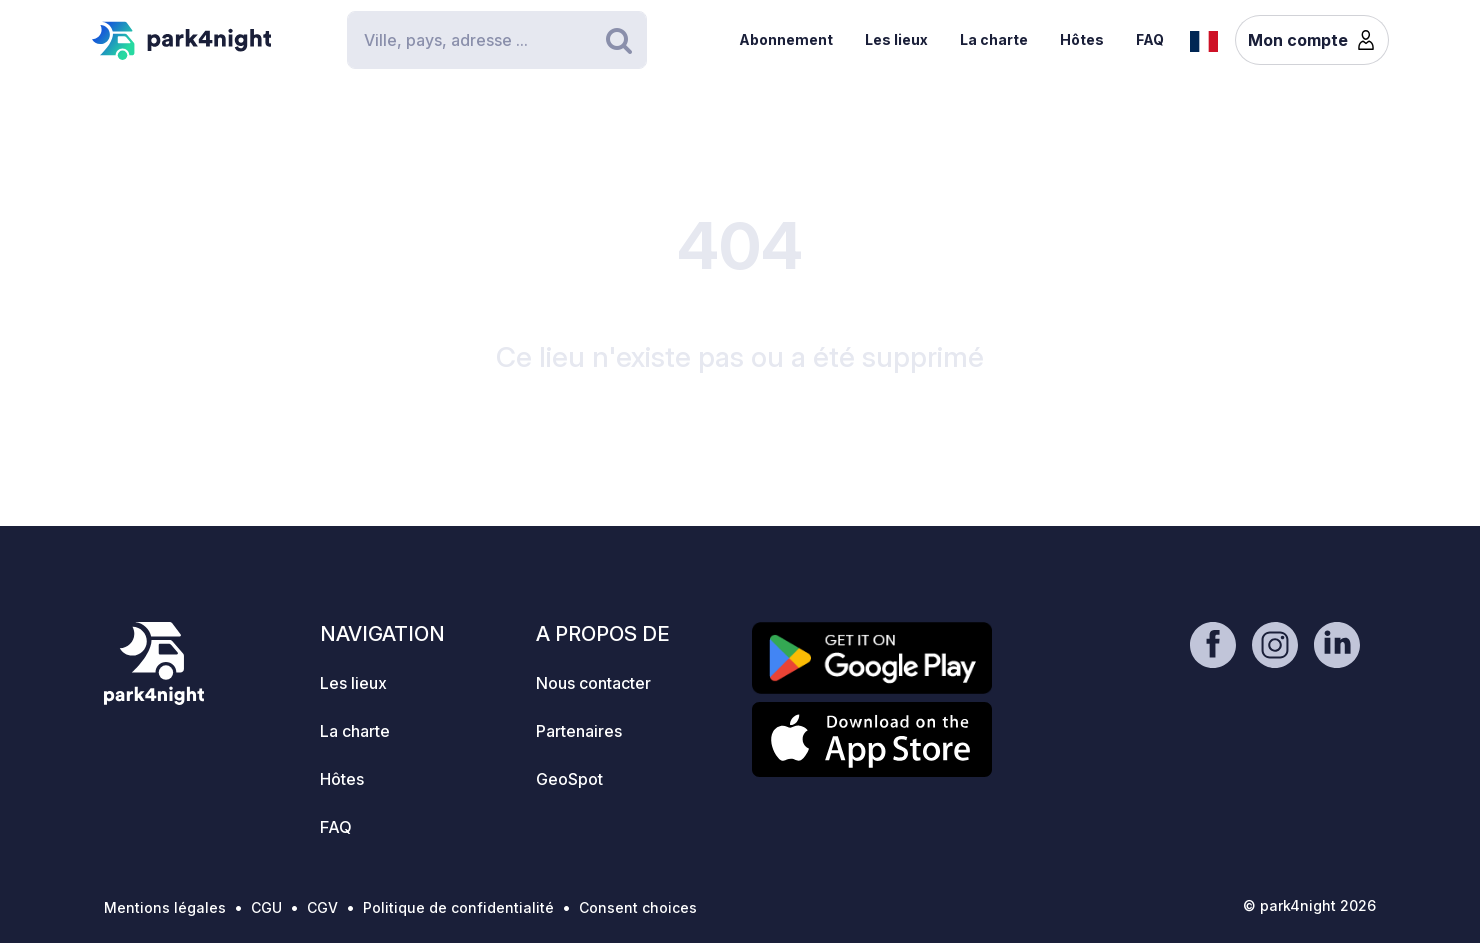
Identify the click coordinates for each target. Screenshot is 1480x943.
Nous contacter (593, 683)
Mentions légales (165, 907)
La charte (994, 39)
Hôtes (1082, 39)
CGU (266, 907)
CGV (322, 907)
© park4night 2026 (1309, 905)
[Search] (497, 40)
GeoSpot (569, 779)
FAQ (1150, 39)
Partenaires (579, 731)
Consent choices (638, 907)
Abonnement (786, 39)
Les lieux (896, 39)
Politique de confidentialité (458, 907)
